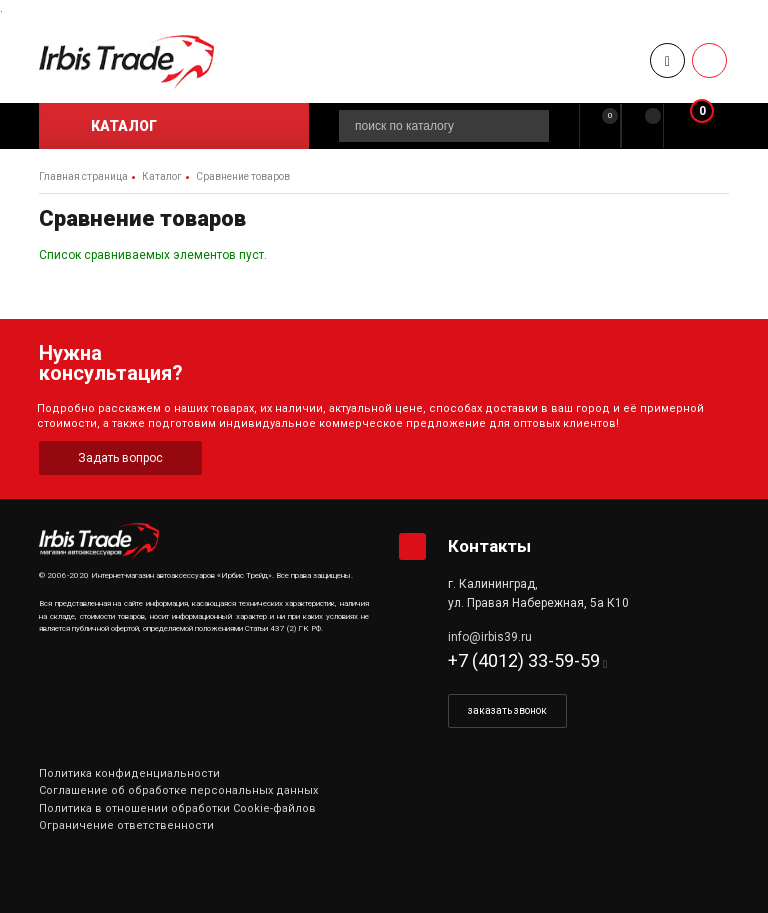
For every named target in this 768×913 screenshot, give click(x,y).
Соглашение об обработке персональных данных (178, 790)
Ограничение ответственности (126, 825)
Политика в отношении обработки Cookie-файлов (177, 808)
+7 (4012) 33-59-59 (524, 660)
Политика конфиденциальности (129, 773)
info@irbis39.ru (490, 637)
